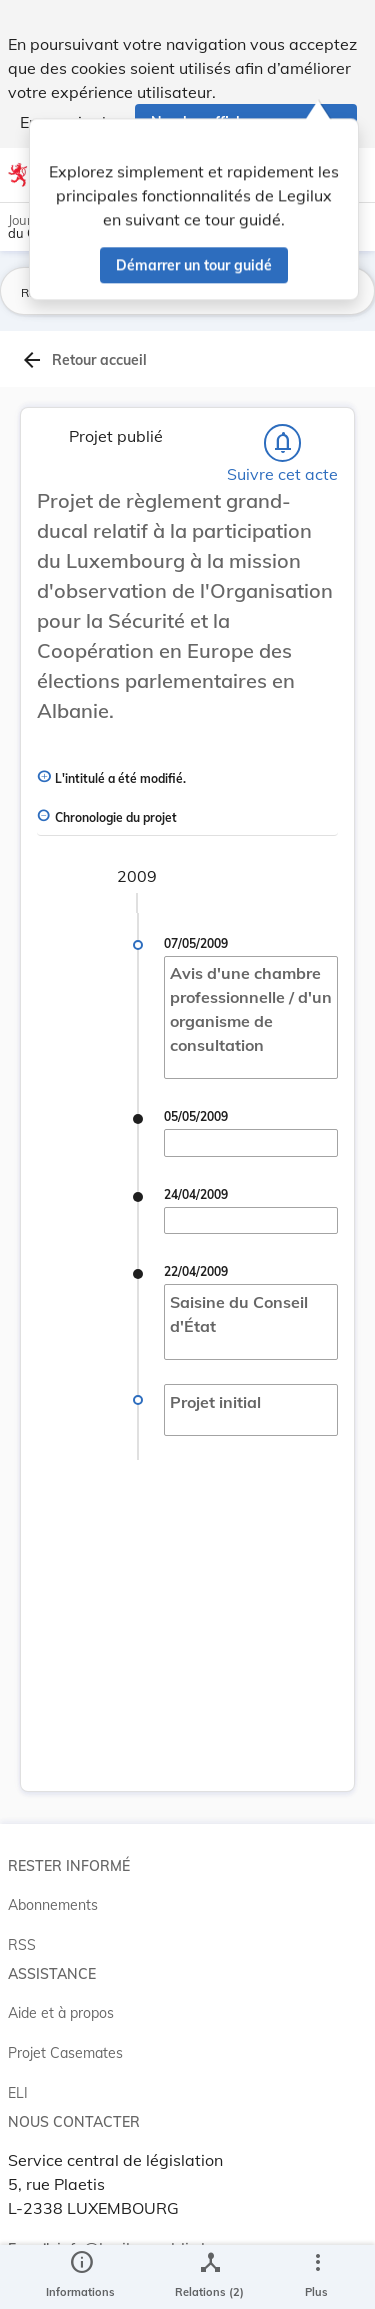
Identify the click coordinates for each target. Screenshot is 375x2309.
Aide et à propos (61, 2013)
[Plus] (317, 2277)
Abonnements (53, 1905)
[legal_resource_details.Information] (80, 2277)
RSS (22, 1945)
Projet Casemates (65, 2053)
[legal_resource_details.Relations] (209, 2277)
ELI (18, 2093)
